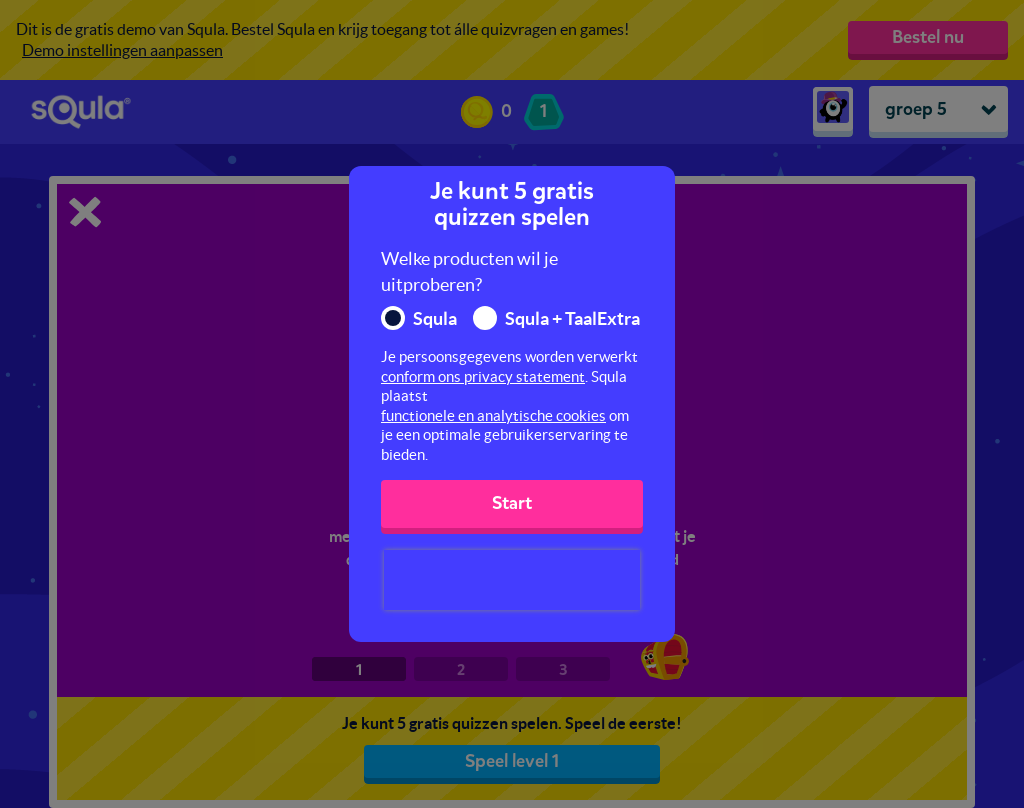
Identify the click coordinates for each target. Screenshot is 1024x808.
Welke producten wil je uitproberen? (469, 271)
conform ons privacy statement (483, 376)
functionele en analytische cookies (493, 415)
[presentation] (512, 580)
